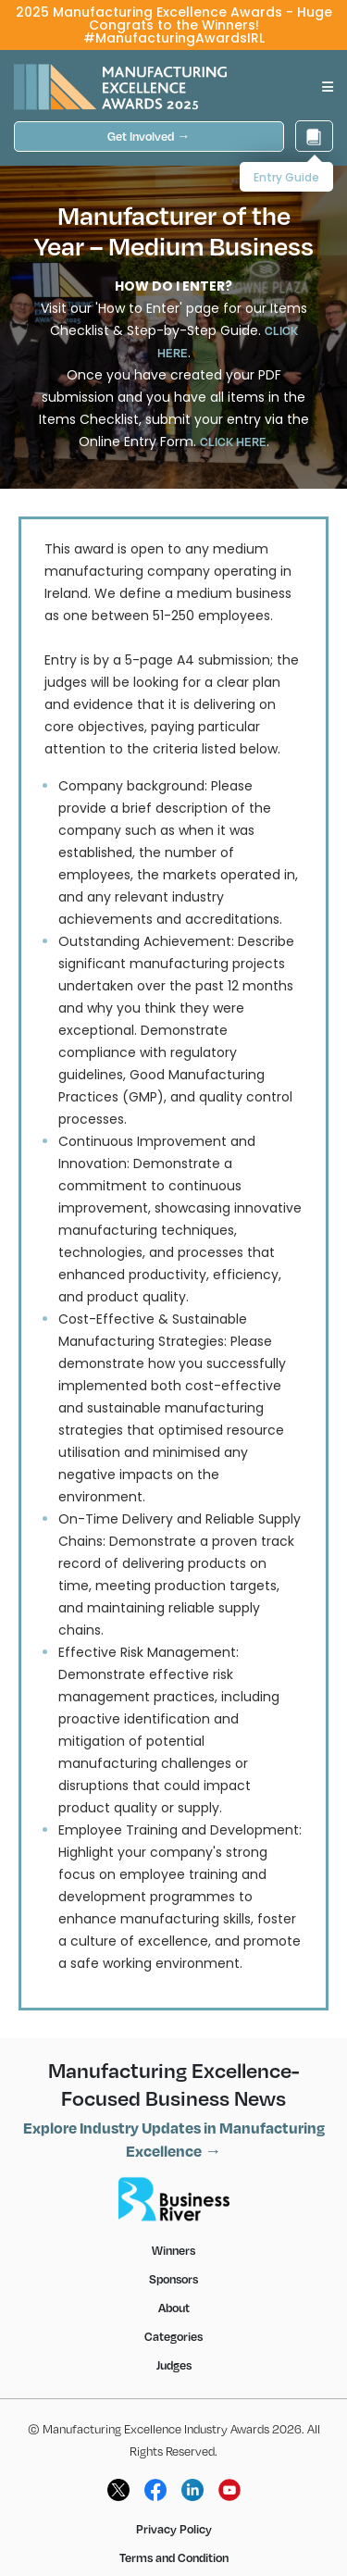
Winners (173, 2250)
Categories (173, 2336)
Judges (174, 2365)
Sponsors (173, 2278)
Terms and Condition (174, 2557)
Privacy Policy (174, 2528)
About (174, 2307)
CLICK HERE (233, 441)
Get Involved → (148, 136)
